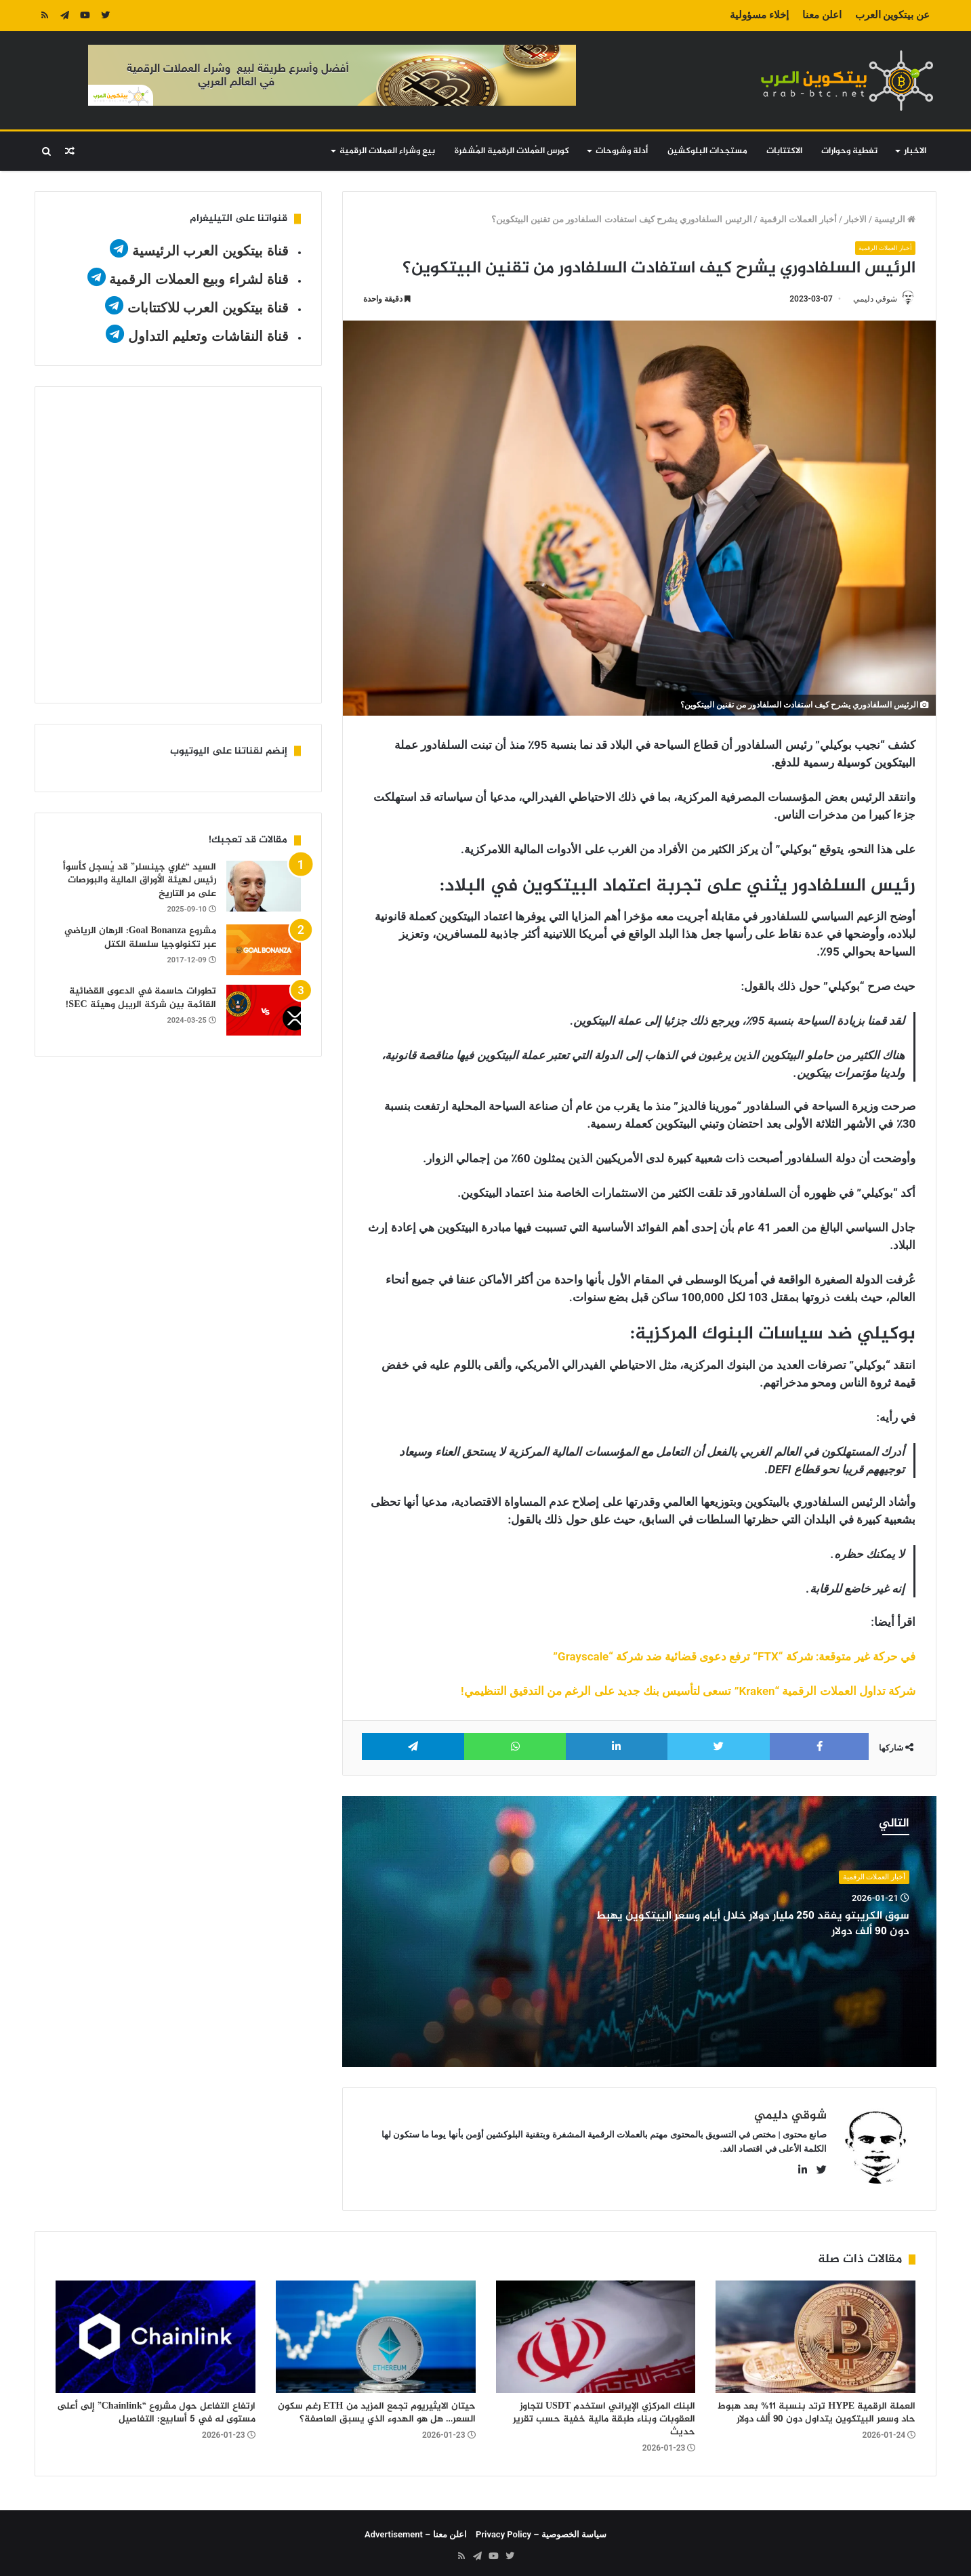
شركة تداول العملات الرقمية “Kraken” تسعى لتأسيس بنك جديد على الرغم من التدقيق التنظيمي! (688, 1692)
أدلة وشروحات (622, 151)
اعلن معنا (822, 15)
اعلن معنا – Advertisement (416, 2529)
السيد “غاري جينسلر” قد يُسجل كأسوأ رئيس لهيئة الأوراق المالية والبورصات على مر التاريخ (139, 880)
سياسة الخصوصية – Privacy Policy (541, 2529)
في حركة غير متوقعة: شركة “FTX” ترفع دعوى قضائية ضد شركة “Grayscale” (734, 1657)
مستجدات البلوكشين (707, 151)
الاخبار (915, 151)
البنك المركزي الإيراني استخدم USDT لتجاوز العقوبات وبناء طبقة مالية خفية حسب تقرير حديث (604, 2414)
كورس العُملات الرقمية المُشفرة (512, 151)
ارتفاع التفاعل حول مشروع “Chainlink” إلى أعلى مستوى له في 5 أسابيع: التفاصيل (156, 2408)
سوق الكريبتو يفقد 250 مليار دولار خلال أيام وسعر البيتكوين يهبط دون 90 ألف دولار (773, 1924)
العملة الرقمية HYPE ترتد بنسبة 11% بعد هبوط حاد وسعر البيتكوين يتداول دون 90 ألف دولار (816, 2408)
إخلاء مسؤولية (759, 15)
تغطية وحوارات (849, 151)
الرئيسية (894, 219)
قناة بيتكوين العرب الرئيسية (210, 250)
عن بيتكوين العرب (892, 15)
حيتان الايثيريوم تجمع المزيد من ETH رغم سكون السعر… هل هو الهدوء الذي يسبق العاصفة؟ (377, 2408)
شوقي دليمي (869, 299)
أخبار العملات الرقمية (798, 219)
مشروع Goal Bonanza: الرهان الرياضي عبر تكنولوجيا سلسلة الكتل (140, 937)
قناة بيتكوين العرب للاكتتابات (205, 307)
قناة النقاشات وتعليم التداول (208, 336)
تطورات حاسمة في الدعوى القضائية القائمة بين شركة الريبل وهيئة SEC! (140, 998)
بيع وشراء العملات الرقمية (387, 151)
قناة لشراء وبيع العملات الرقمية (198, 279)
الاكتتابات (784, 151)
